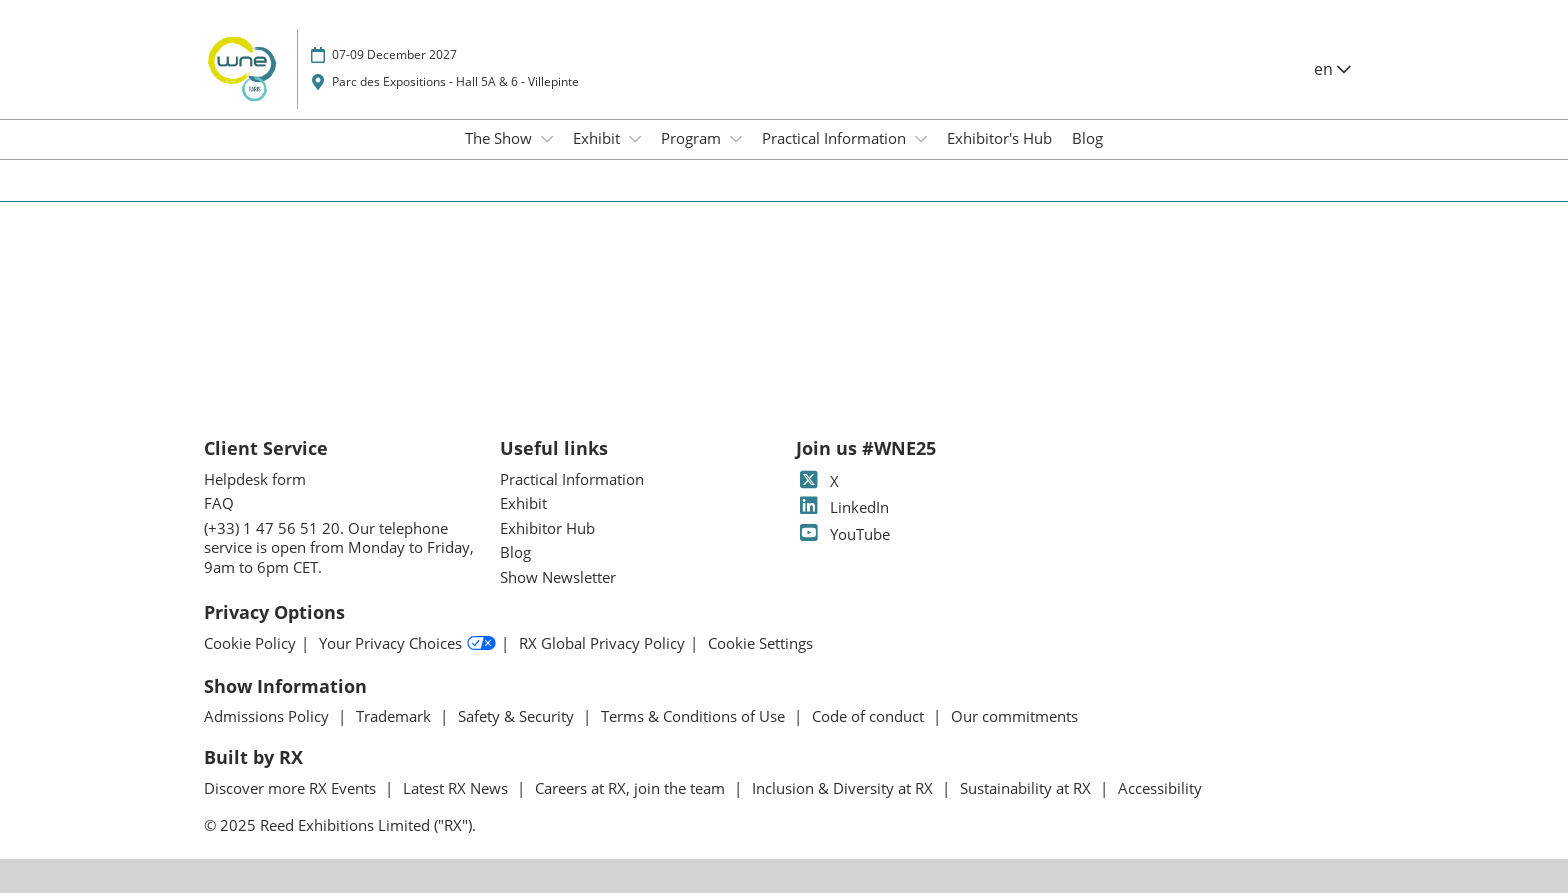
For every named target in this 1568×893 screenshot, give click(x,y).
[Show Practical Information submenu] (921, 139)
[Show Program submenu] (736, 139)
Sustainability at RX (1027, 788)
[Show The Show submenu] (547, 139)
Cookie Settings (760, 643)
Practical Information (836, 138)
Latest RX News (457, 788)
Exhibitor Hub (547, 528)
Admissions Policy (268, 716)
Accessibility (1160, 788)
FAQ (219, 503)
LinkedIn (842, 507)
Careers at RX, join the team (632, 788)
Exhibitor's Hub (999, 138)
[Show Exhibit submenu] (635, 139)
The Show (500, 138)
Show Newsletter (558, 577)
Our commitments (1014, 716)
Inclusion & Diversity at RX (844, 788)
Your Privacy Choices (407, 644)
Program (693, 138)
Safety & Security (518, 716)
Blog (1087, 138)
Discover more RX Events (292, 788)
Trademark (395, 716)
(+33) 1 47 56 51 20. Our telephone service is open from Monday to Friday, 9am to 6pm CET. (339, 547)
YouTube (843, 534)
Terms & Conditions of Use (695, 716)
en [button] (1332, 69)
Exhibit (598, 138)
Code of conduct (870, 716)
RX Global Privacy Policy (602, 643)
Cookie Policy (250, 643)
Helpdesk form (255, 479)
